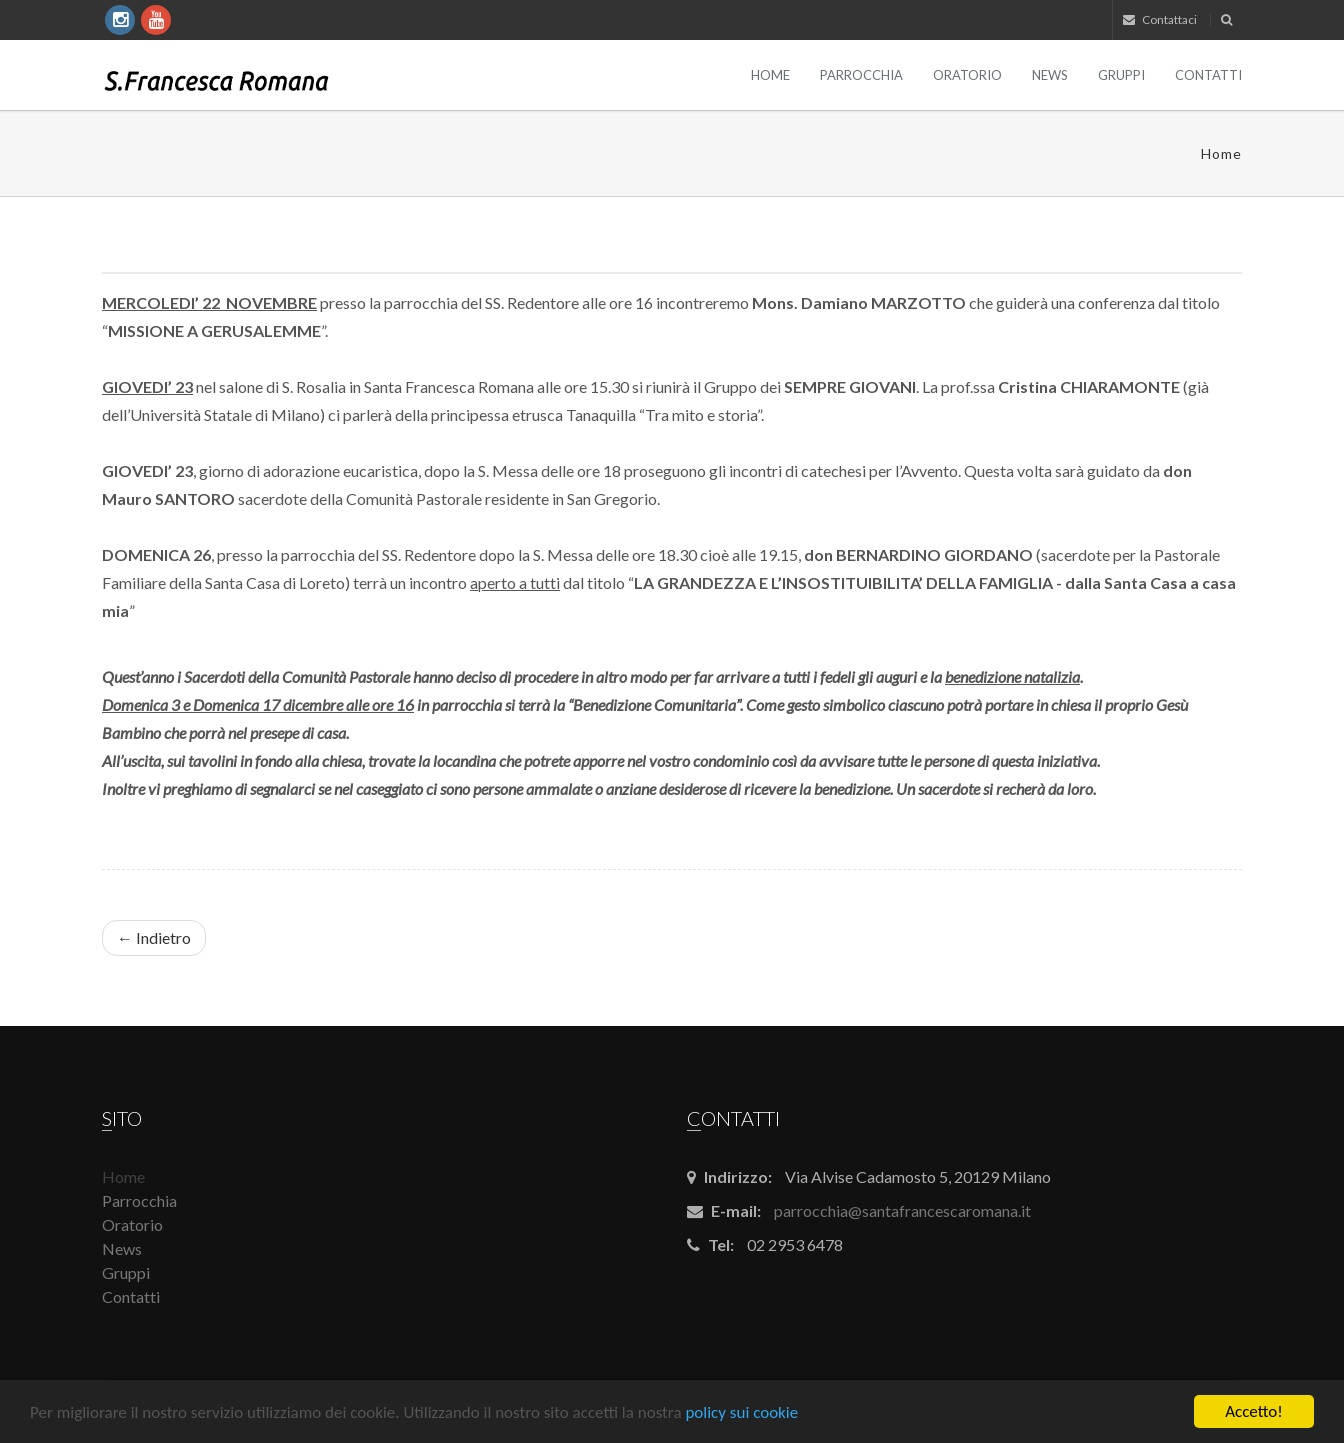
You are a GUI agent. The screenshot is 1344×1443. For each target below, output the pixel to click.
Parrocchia (861, 75)
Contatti (1208, 75)
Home (770, 75)
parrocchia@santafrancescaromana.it (902, 1210)
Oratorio (967, 75)
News (1050, 75)
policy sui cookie (741, 1412)
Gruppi (1121, 75)
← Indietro (154, 937)
